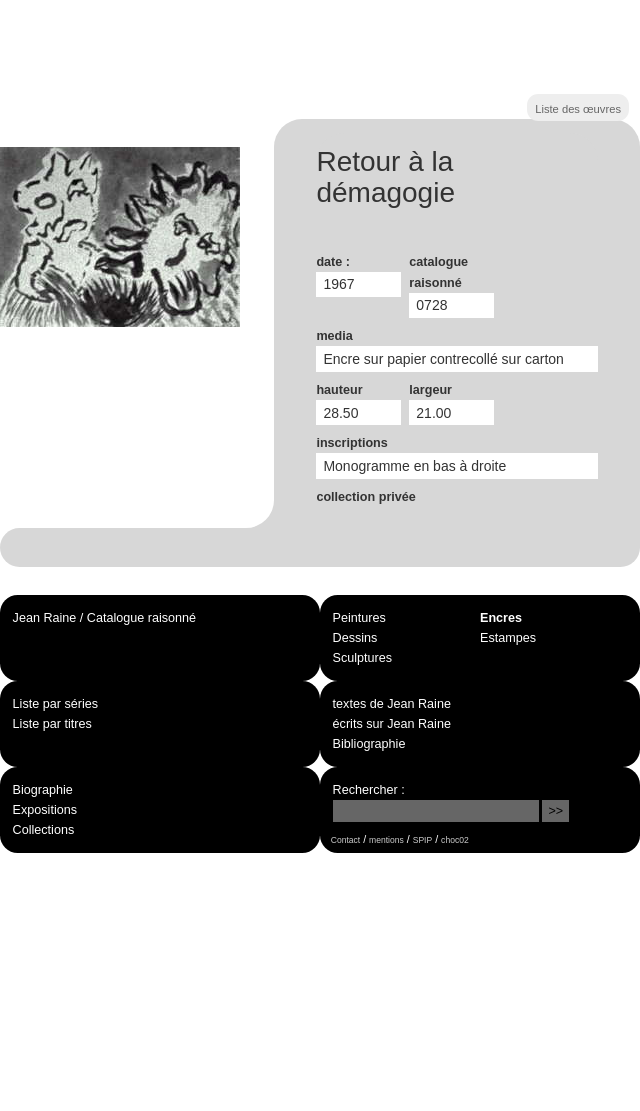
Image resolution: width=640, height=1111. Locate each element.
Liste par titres (52, 724)
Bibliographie (369, 744)
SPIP (422, 840)
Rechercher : (369, 790)
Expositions (45, 810)
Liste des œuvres (578, 109)
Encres (501, 618)
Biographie (43, 790)
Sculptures (363, 658)
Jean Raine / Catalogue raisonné (104, 618)
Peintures (359, 618)
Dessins (355, 638)
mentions (386, 840)
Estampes (508, 638)
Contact (345, 840)
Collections (44, 830)
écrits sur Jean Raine (392, 724)
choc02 (455, 840)
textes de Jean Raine (392, 704)
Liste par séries (55, 704)
